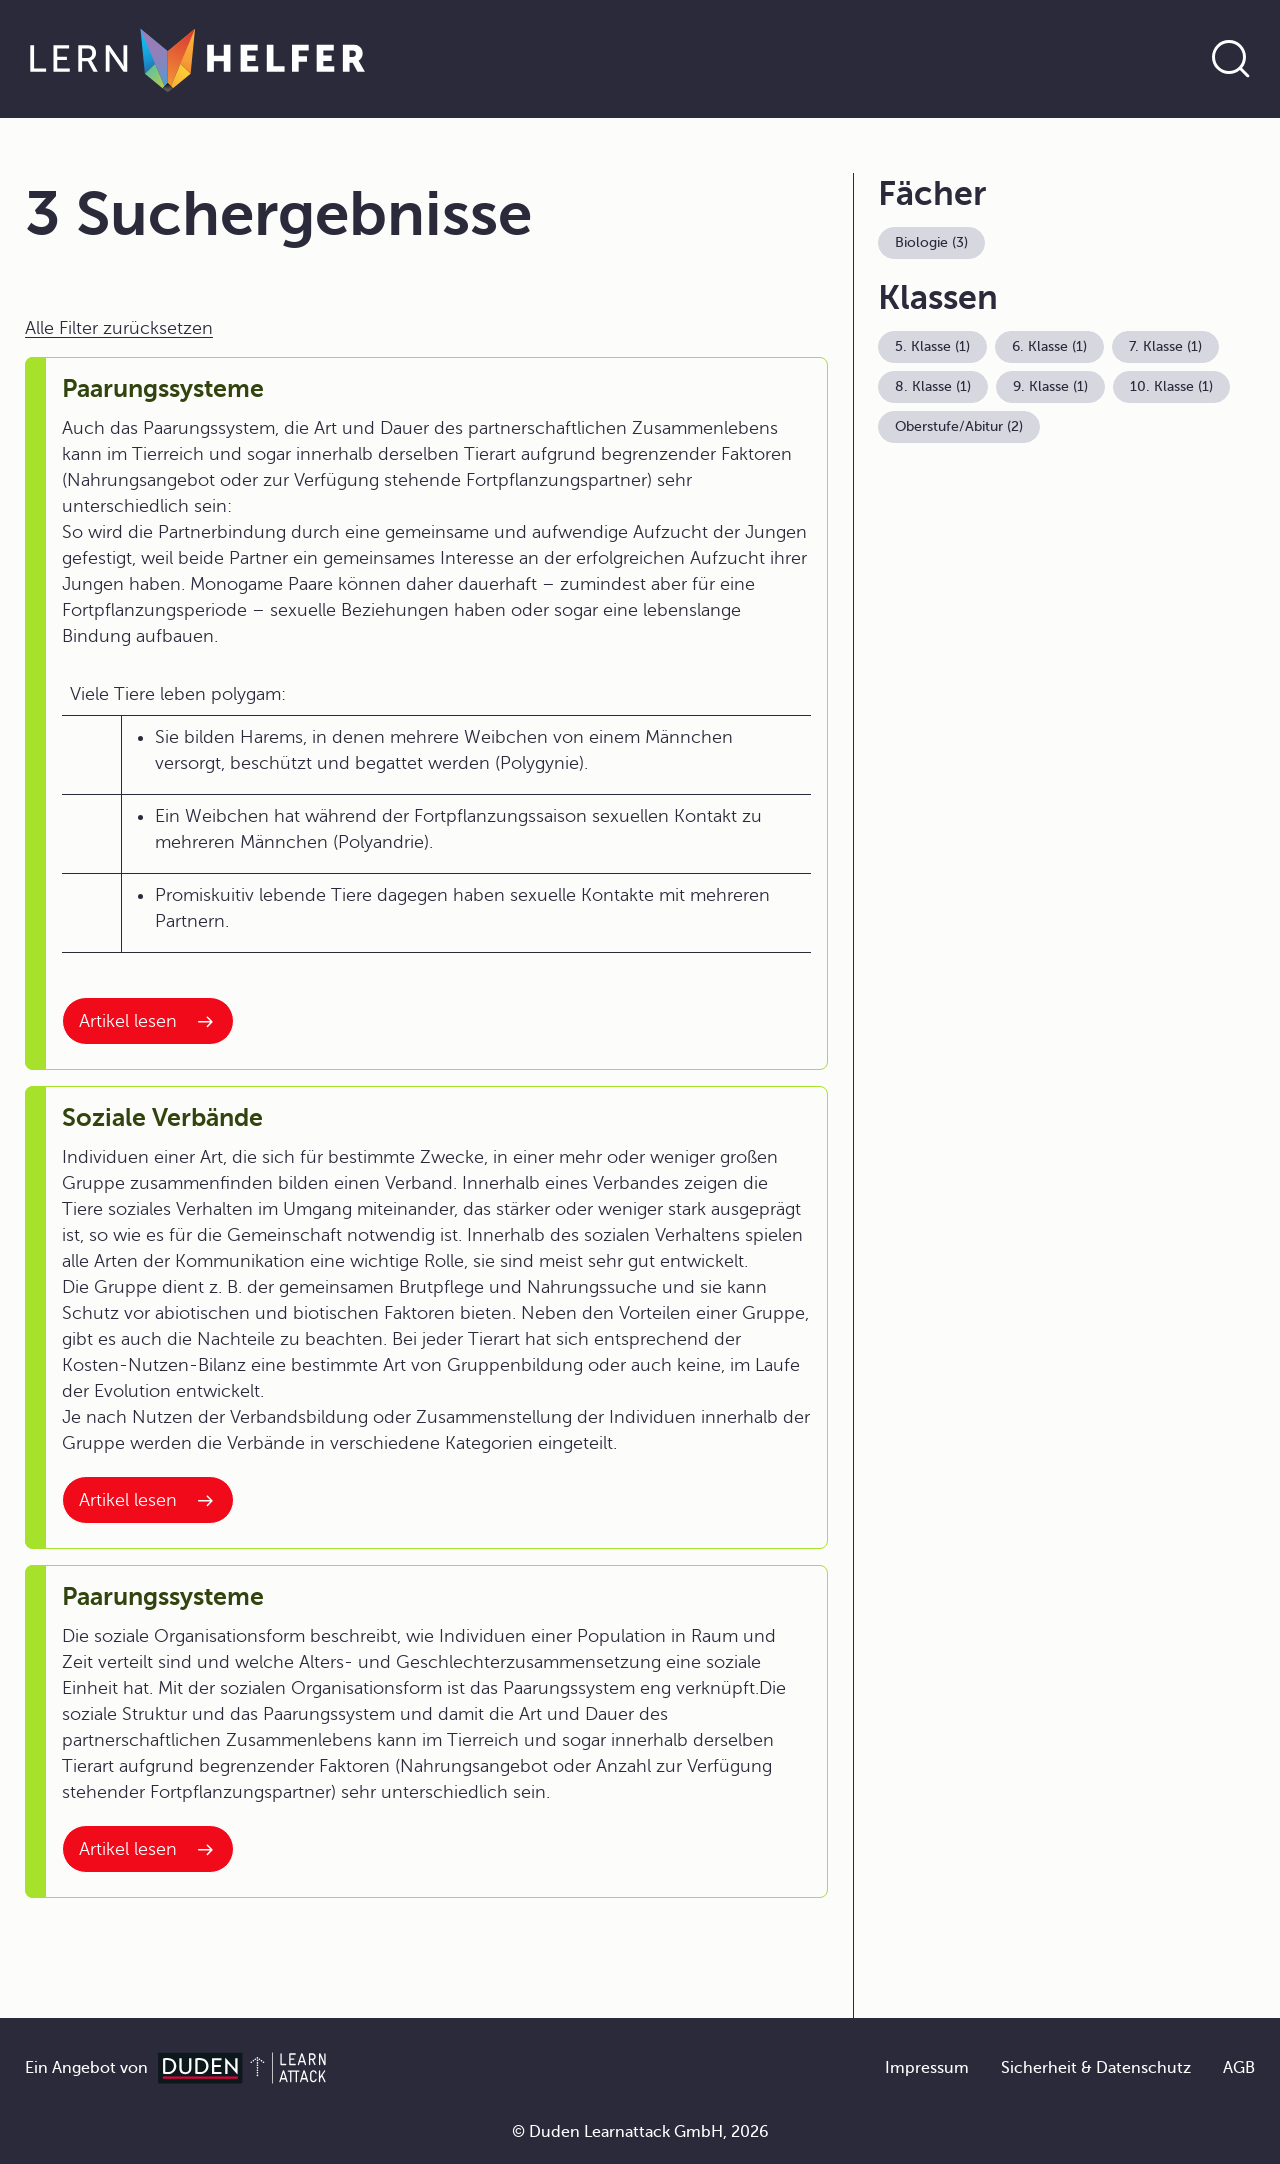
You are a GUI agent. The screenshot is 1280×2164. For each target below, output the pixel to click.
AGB (1239, 2068)
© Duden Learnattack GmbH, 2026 (640, 2132)
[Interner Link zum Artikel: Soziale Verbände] (148, 1500)
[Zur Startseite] (197, 59)
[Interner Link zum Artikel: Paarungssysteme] (148, 1021)
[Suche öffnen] (1231, 59)
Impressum (927, 2068)
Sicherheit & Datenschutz (1096, 2068)
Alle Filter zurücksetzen (119, 328)
